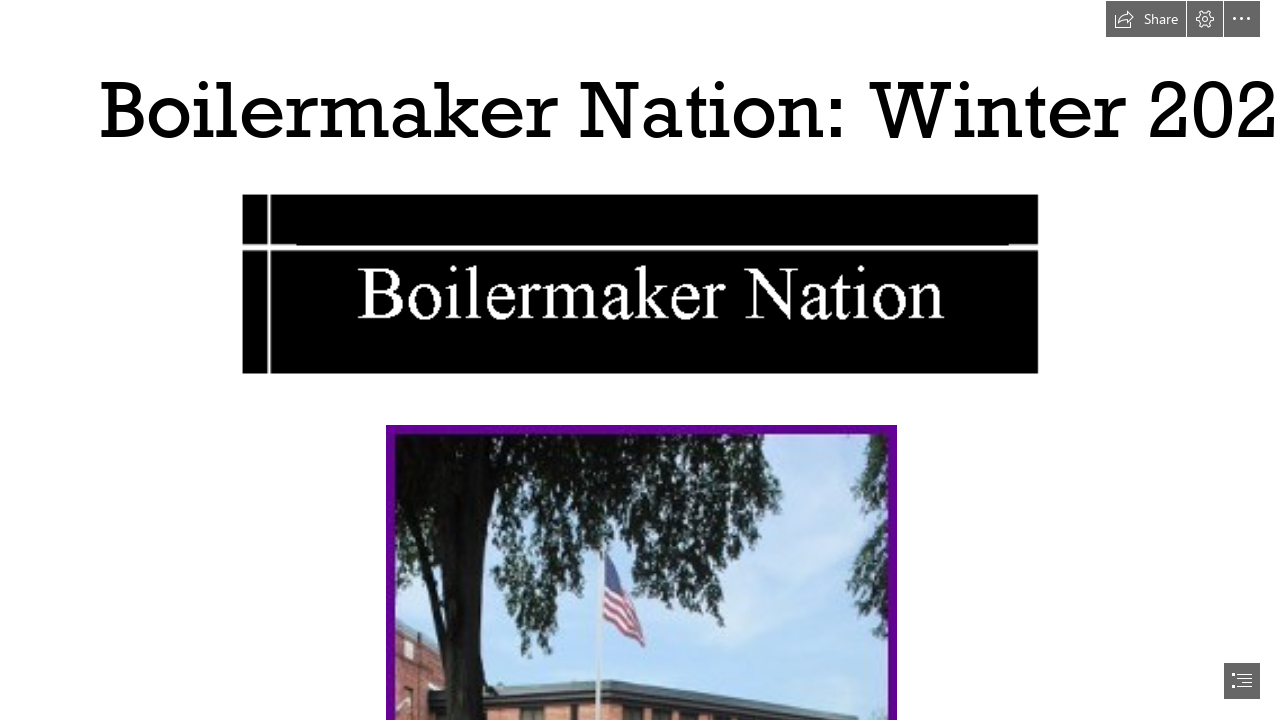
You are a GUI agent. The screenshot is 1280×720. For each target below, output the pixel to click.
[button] (1146, 19)
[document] (640, 360)
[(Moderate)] (640, 283)
